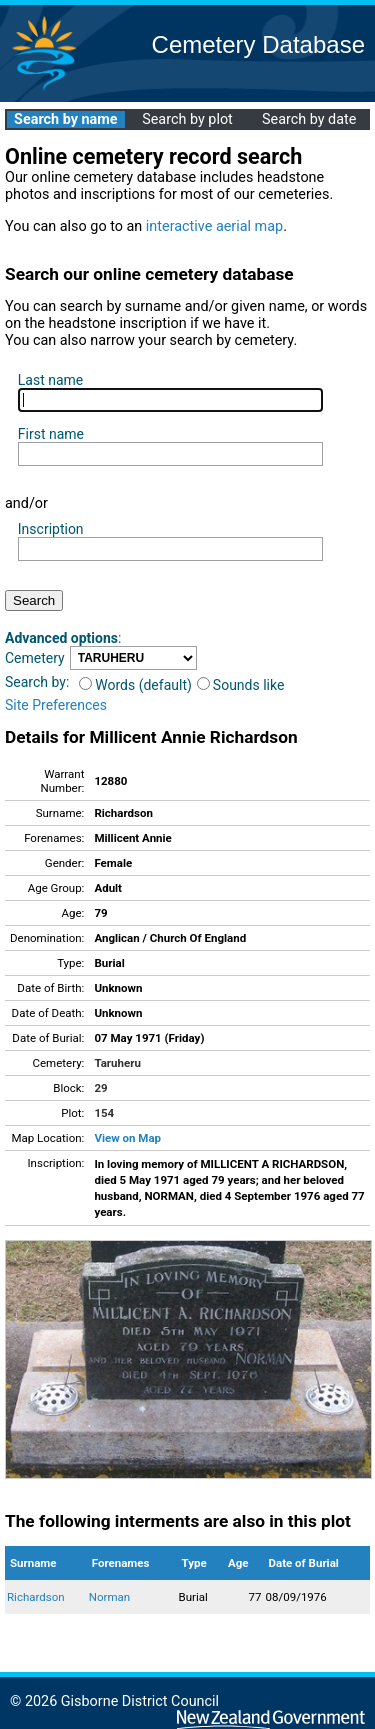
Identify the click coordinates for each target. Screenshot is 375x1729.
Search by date (309, 119)
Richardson (36, 1597)
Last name (50, 380)
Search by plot (187, 119)
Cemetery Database (258, 44)
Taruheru (117, 1063)
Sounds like (241, 685)
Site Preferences (56, 705)
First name (51, 434)
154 (104, 1113)
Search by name (65, 119)
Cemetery (35, 658)
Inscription (51, 529)
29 (100, 1088)
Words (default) (135, 685)
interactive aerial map (214, 226)
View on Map (127, 1138)
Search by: (37, 682)
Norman (109, 1597)
